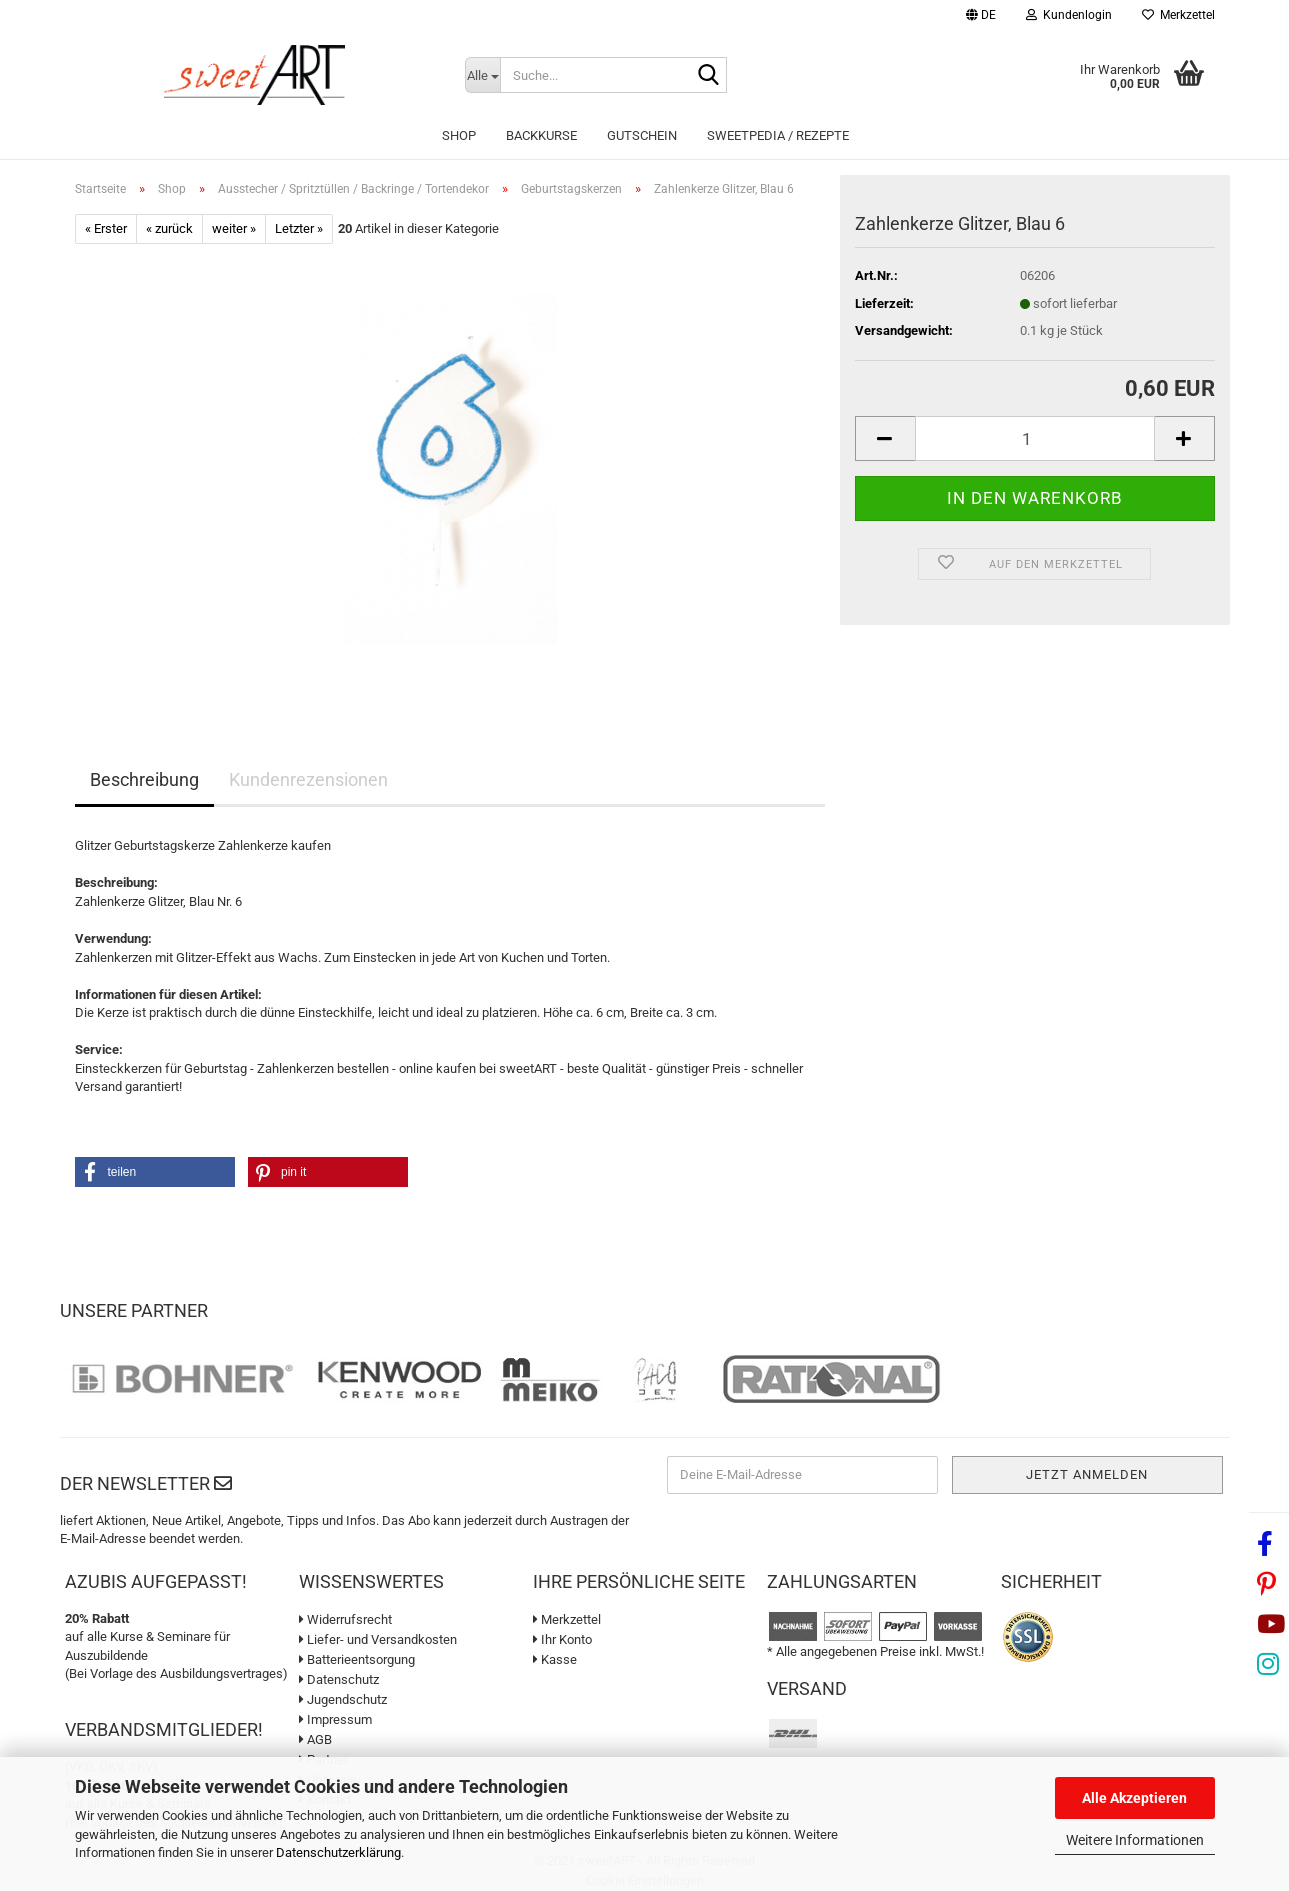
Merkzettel (1178, 15)
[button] (981, 17)
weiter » (234, 228)
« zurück (169, 228)
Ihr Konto (562, 1639)
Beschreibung (144, 779)
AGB (315, 1739)
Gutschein (642, 135)
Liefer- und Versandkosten (378, 1639)
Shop (459, 135)
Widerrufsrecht (345, 1619)
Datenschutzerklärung (338, 1852)
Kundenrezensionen (308, 779)
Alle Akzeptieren (1134, 1798)
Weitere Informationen (1135, 1840)
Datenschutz (339, 1679)
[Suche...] (483, 75)
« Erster (106, 228)
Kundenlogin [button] (1069, 15)
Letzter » (299, 228)
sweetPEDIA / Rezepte (778, 135)
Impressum (335, 1719)
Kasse (555, 1659)
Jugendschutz (343, 1699)
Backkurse (541, 135)
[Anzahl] (1035, 438)
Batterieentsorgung (357, 1659)
